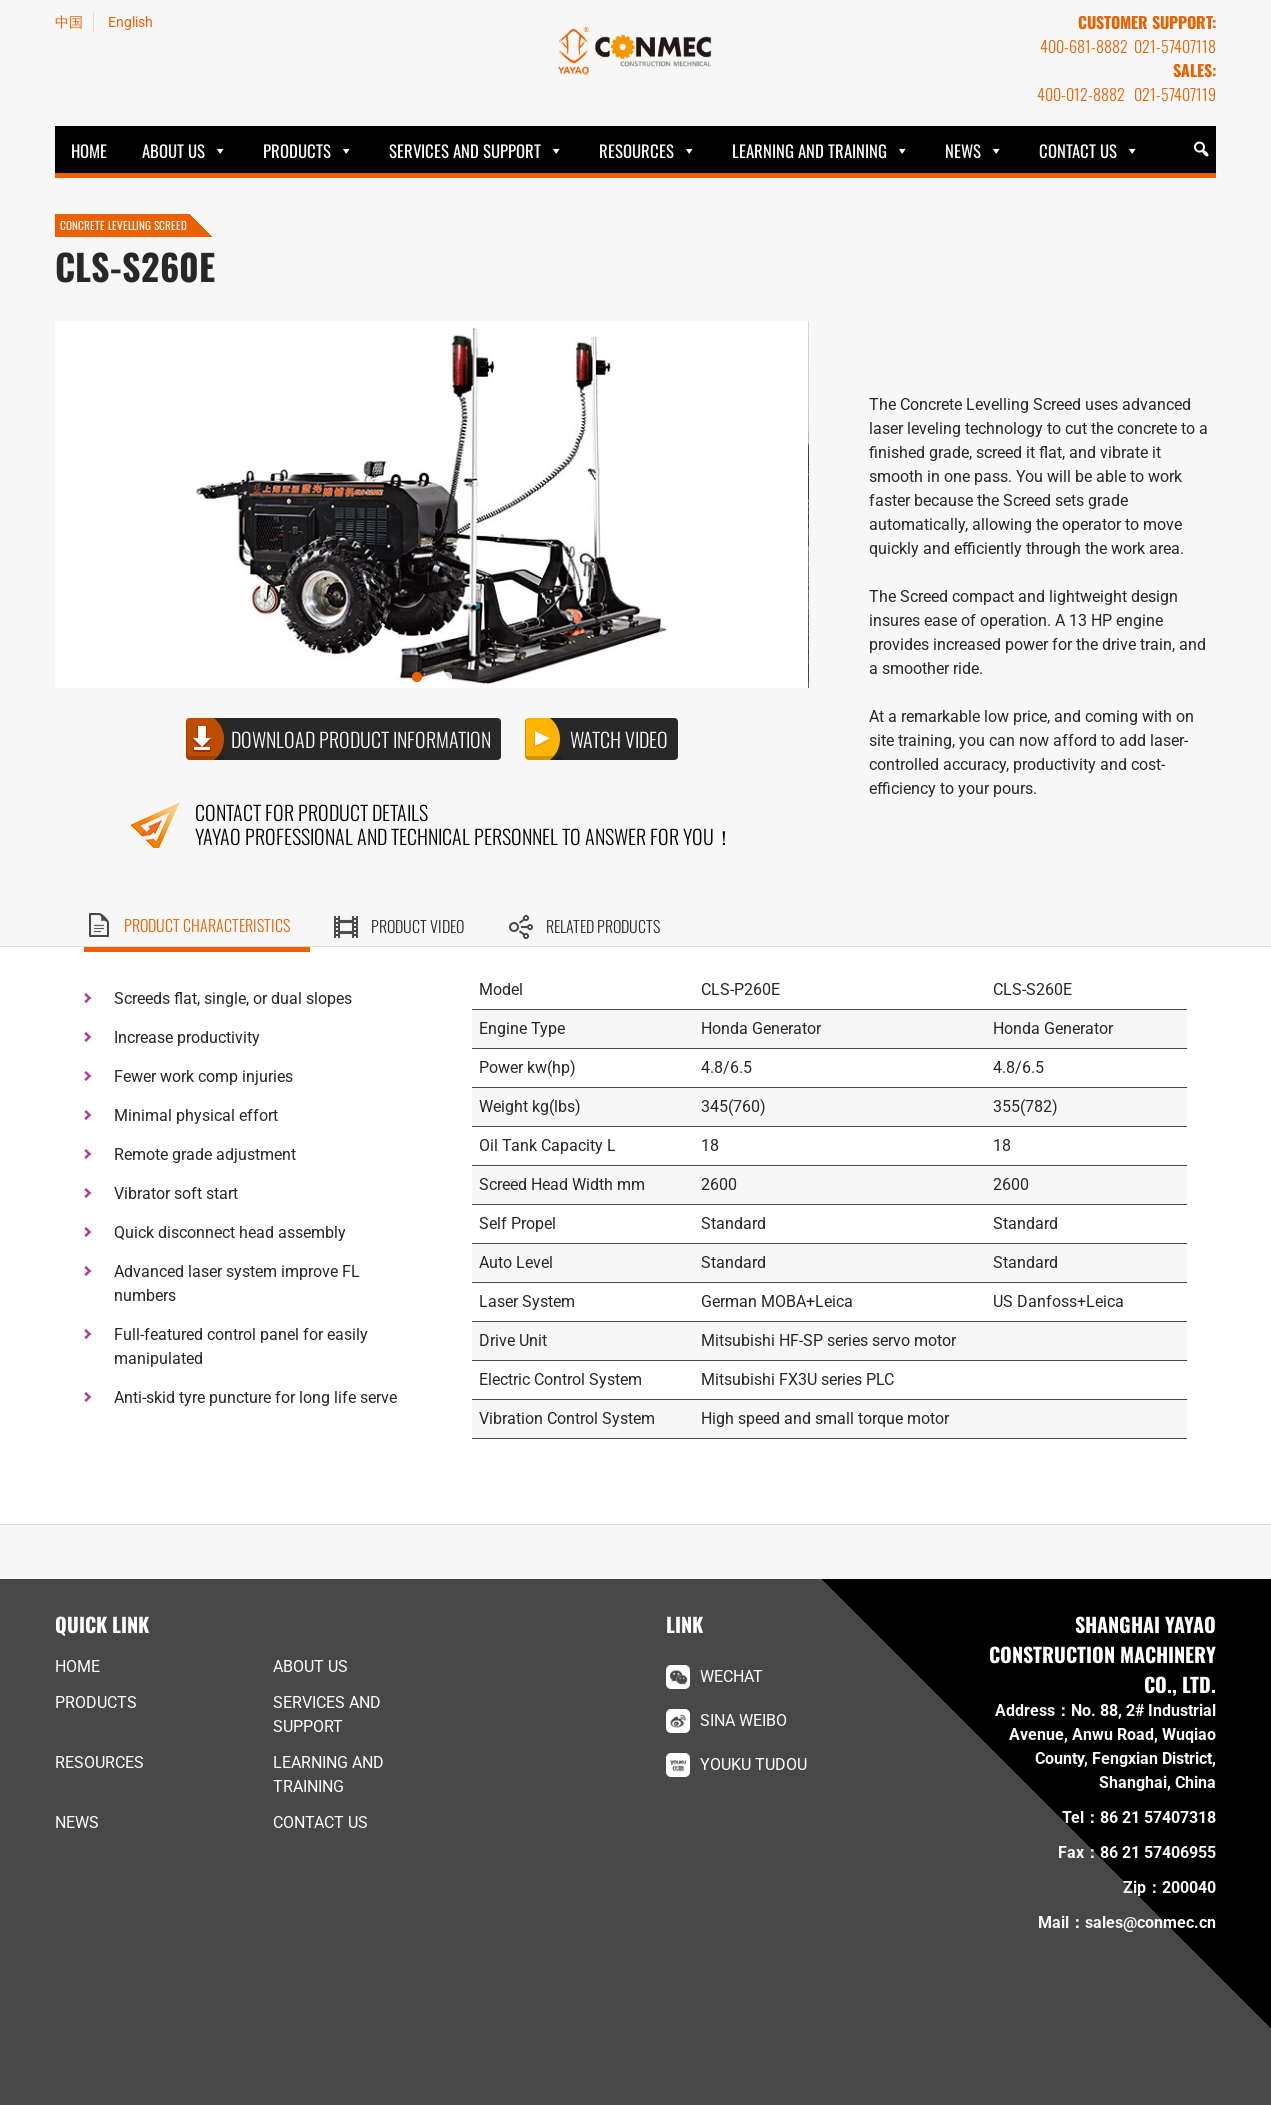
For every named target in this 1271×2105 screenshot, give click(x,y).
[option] (431, 504)
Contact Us (1078, 150)
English (130, 22)
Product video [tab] (417, 926)
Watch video (619, 739)
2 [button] (462, 678)
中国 (69, 22)
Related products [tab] (603, 926)
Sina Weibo (743, 1720)
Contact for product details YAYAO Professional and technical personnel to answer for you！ (464, 824)
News (963, 150)
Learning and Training (809, 150)
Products (297, 150)
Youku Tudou (753, 1764)
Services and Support (465, 150)
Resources (636, 150)
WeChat (731, 1676)
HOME (89, 150)
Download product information (361, 739)
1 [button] (432, 678)
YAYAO (636, 51)
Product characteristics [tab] (207, 925)
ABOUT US (173, 150)
